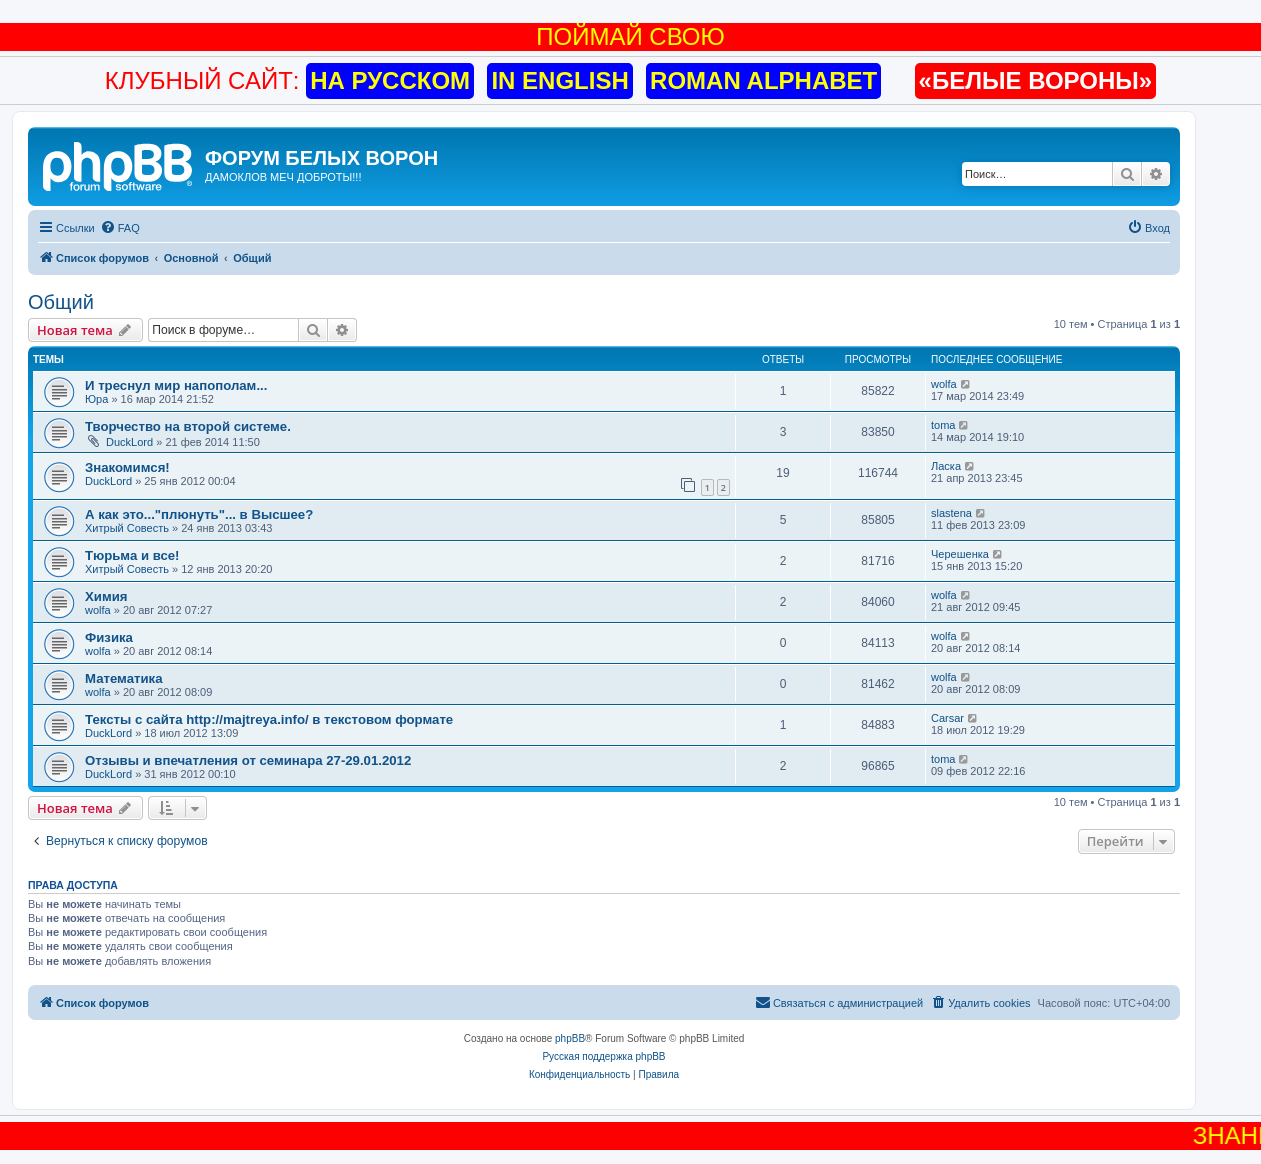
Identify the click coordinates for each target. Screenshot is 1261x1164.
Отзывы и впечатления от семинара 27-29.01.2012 (248, 760)
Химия (106, 596)
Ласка (946, 466)
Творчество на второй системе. (188, 426)
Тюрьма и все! (132, 555)
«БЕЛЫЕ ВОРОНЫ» (1036, 80)
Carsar (947, 718)
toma (943, 425)
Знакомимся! (127, 467)
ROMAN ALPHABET (763, 80)
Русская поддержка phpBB (603, 1056)
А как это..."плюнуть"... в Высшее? (199, 514)
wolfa (944, 384)
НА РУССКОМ (390, 80)
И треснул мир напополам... (176, 385)
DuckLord (129, 442)
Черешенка (960, 554)
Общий (61, 302)
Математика (124, 678)
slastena (951, 513)
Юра (96, 399)
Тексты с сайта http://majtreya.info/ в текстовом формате (269, 719)
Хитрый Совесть (127, 528)
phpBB (570, 1038)
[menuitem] (120, 228)
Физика (109, 637)
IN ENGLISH (559, 80)
